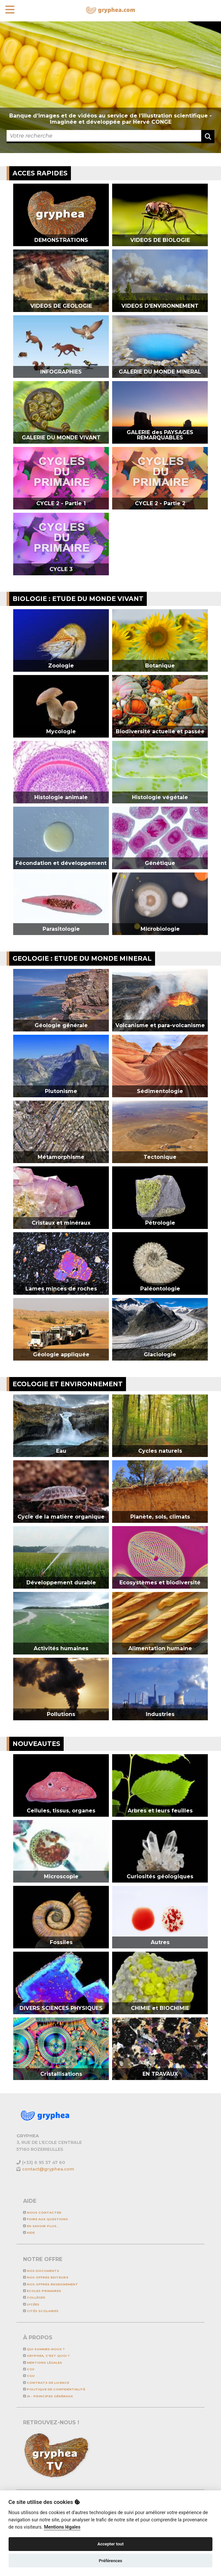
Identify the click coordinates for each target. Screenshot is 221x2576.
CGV (28, 2369)
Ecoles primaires (42, 2291)
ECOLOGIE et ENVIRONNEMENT (68, 1384)
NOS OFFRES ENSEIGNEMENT (50, 2284)
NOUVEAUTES (36, 1744)
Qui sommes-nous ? (44, 2349)
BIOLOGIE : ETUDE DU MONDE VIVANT (78, 599)
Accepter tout (110, 2543)
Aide (29, 2232)
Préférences (110, 2560)
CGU (29, 2376)
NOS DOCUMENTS (41, 2271)
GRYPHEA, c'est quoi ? (46, 2355)
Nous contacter (42, 2212)
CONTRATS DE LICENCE (46, 2382)
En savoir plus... (41, 2226)
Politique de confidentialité (54, 2389)
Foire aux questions (45, 2219)
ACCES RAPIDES (40, 173)
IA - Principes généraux (48, 2396)
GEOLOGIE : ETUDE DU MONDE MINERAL (82, 958)
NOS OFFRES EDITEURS (45, 2277)
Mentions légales (42, 2362)
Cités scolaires (40, 2311)
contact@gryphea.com (48, 2169)
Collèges (34, 2297)
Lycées (31, 2304)
